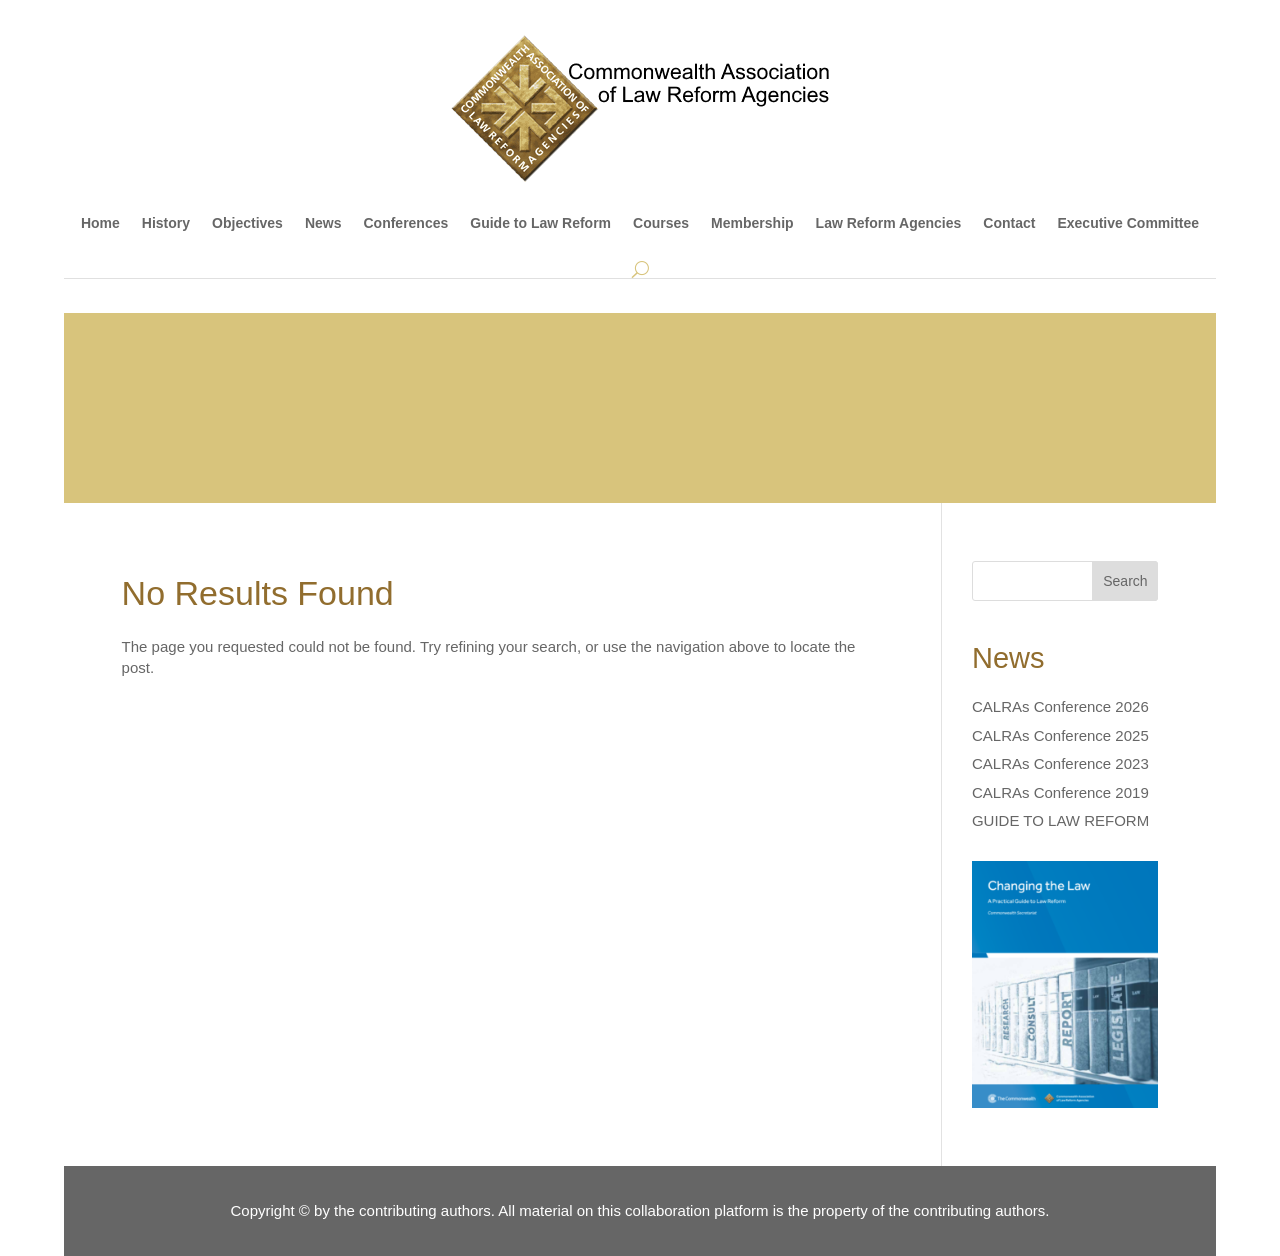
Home (100, 223)
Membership (752, 223)
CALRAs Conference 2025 (1060, 735)
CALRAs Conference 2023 (1060, 763)
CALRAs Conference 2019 (1060, 792)
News (323, 223)
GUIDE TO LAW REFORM (1060, 820)
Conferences (405, 223)
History (166, 223)
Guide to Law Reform (540, 223)
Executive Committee (1128, 223)
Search (1125, 581)
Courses (661, 223)
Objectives (247, 223)
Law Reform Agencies (889, 223)
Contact (1009, 223)
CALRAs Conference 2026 (1060, 706)
